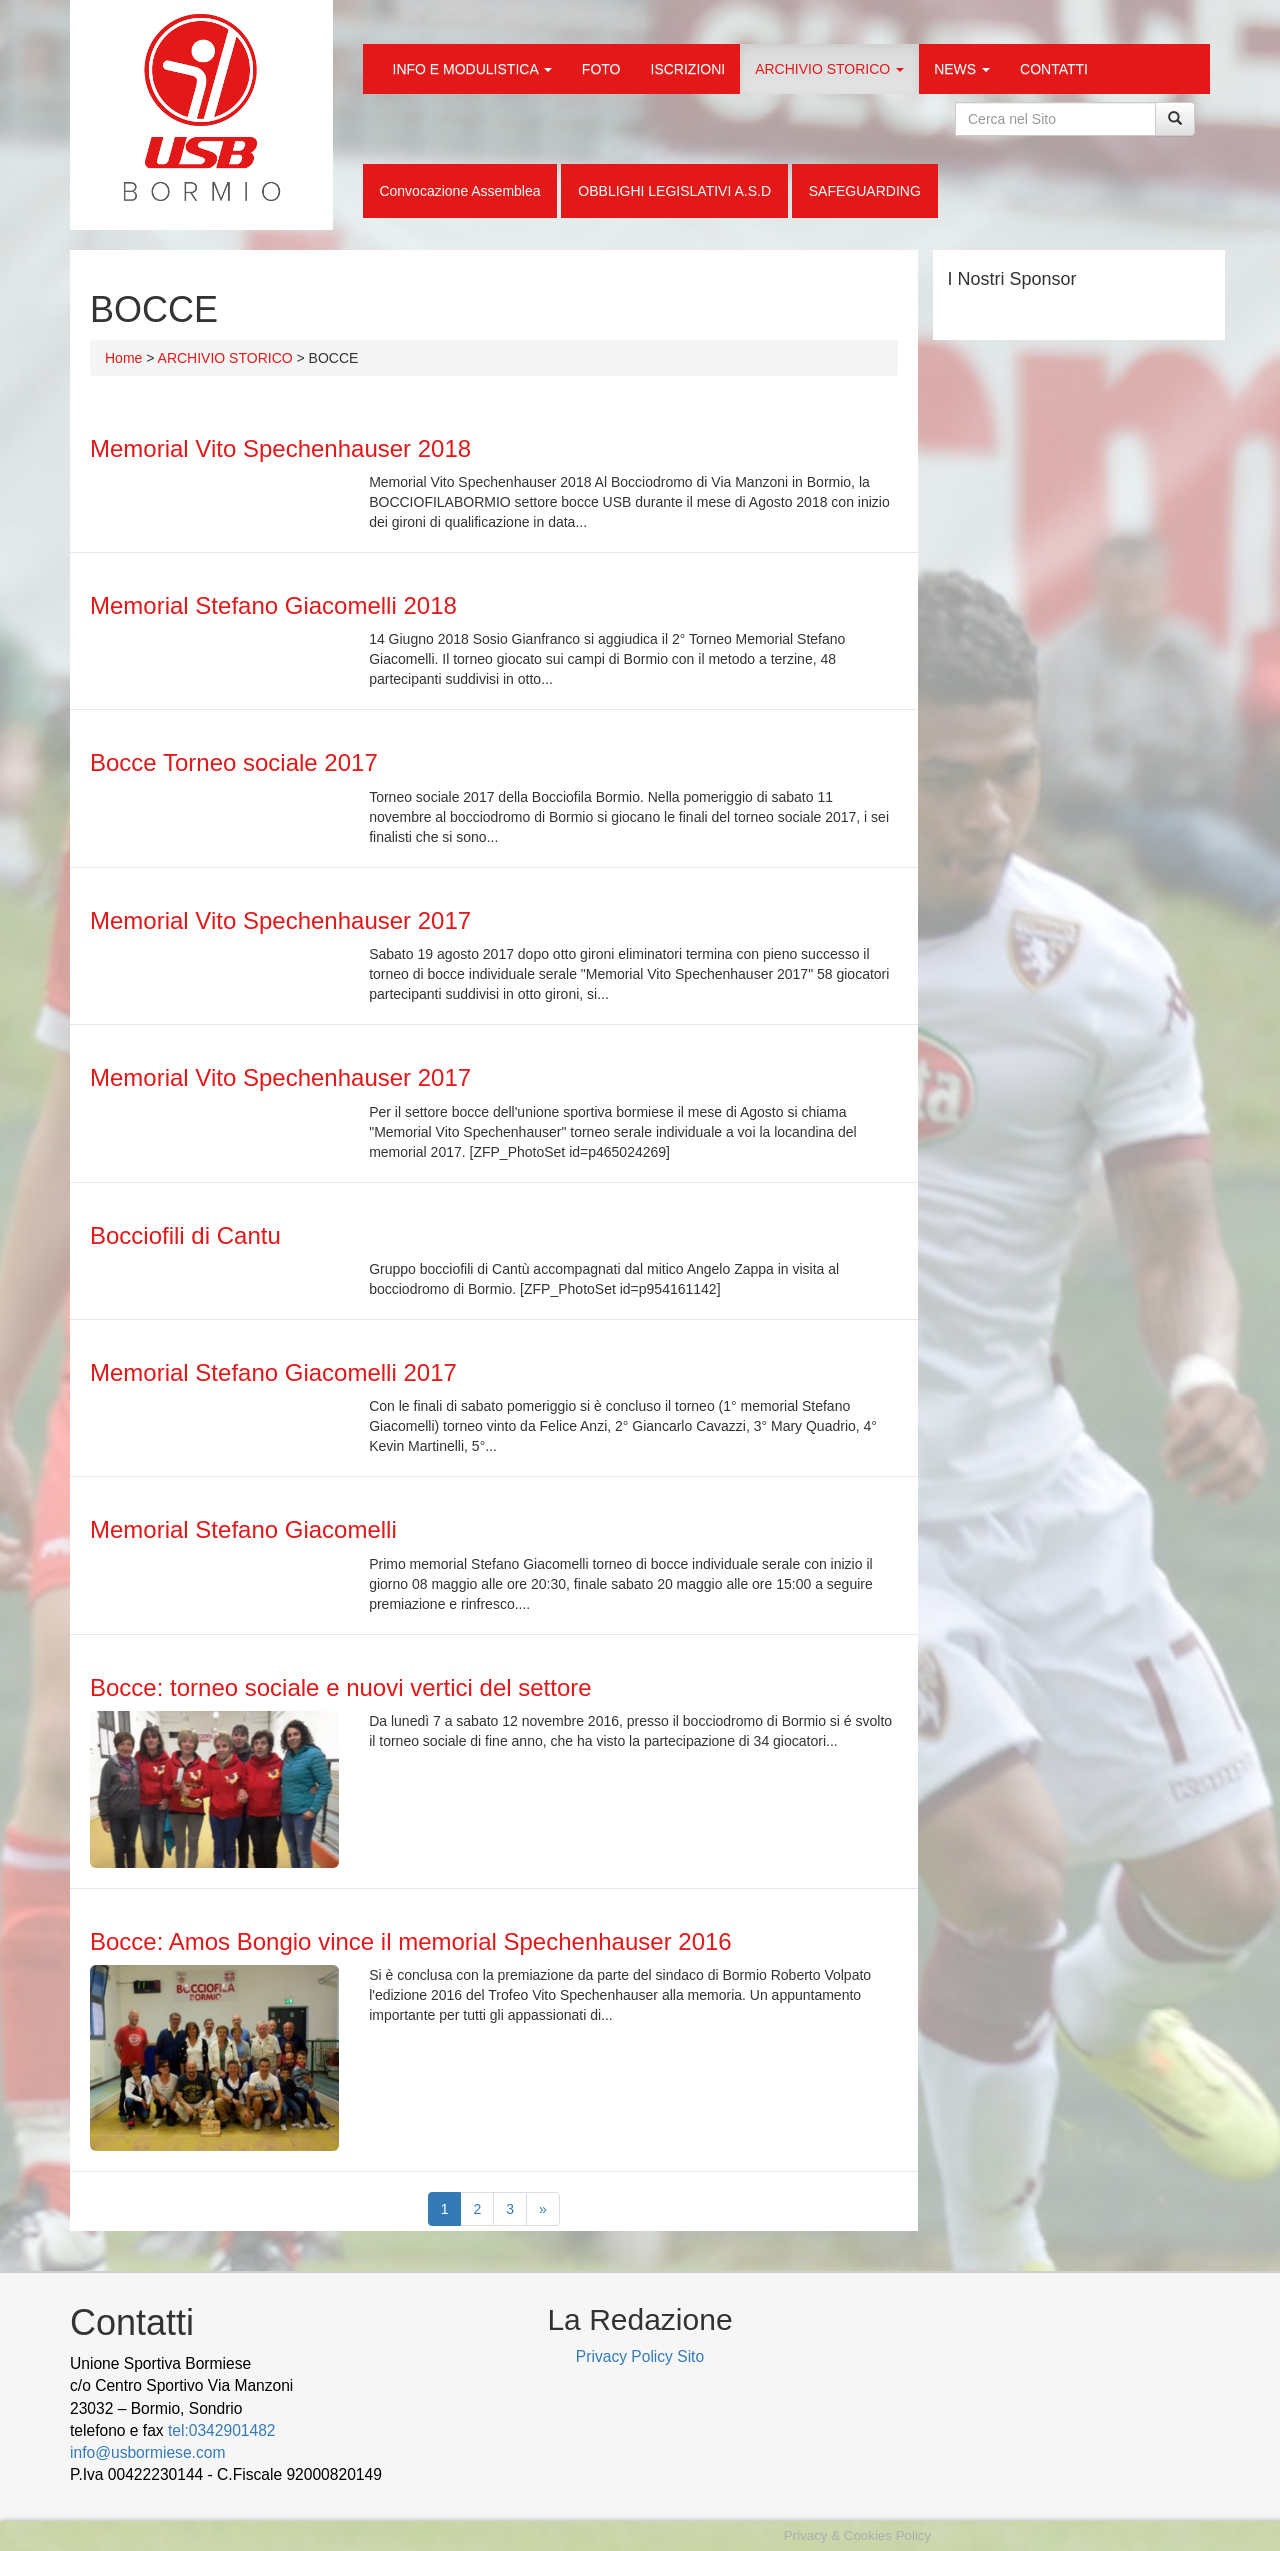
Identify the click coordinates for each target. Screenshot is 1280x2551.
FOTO (601, 69)
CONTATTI (1054, 69)
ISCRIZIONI (688, 69)
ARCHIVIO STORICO (829, 69)
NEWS (962, 69)
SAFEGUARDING (865, 191)
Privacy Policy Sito (640, 2356)
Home (123, 358)
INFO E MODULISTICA (472, 69)
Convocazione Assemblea (459, 191)
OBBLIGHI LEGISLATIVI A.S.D (674, 191)
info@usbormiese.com (147, 2452)
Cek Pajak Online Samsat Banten (246, 2497)
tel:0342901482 (222, 2430)
